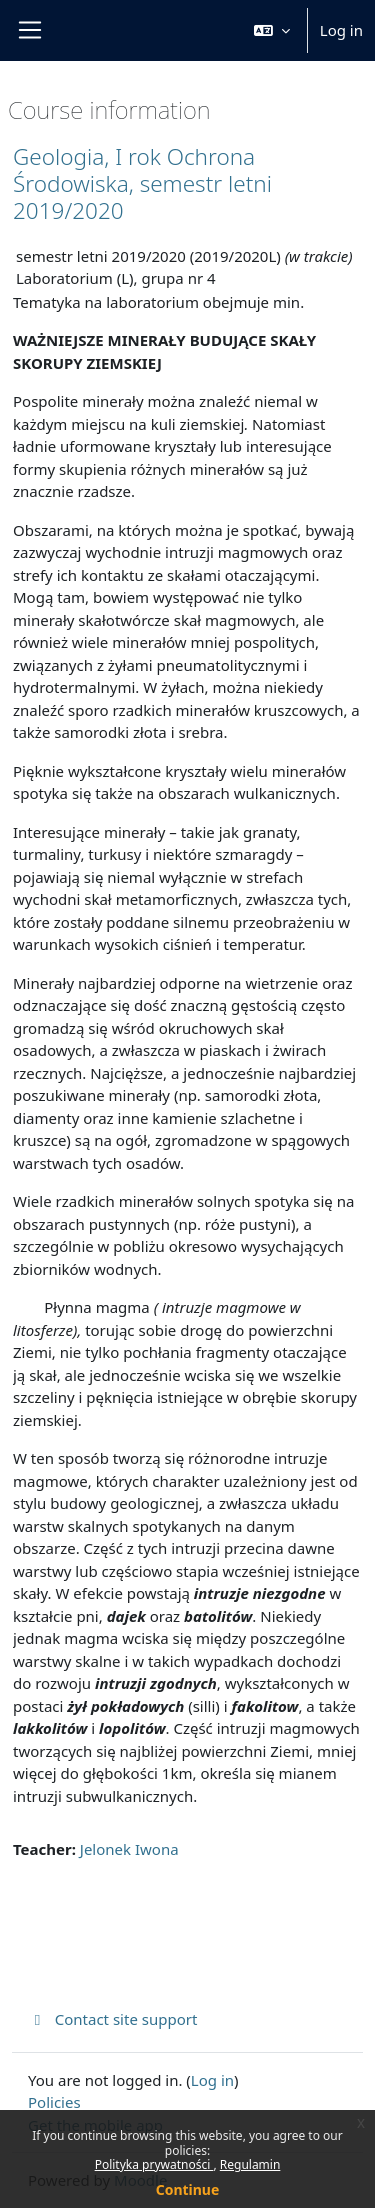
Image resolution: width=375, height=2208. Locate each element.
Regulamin (250, 2164)
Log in (341, 30)
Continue (188, 2189)
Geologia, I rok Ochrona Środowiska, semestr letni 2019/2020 (142, 183)
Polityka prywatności (154, 2164)
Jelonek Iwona (129, 1849)
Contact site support (112, 2019)
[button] (272, 30)
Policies (54, 2102)
